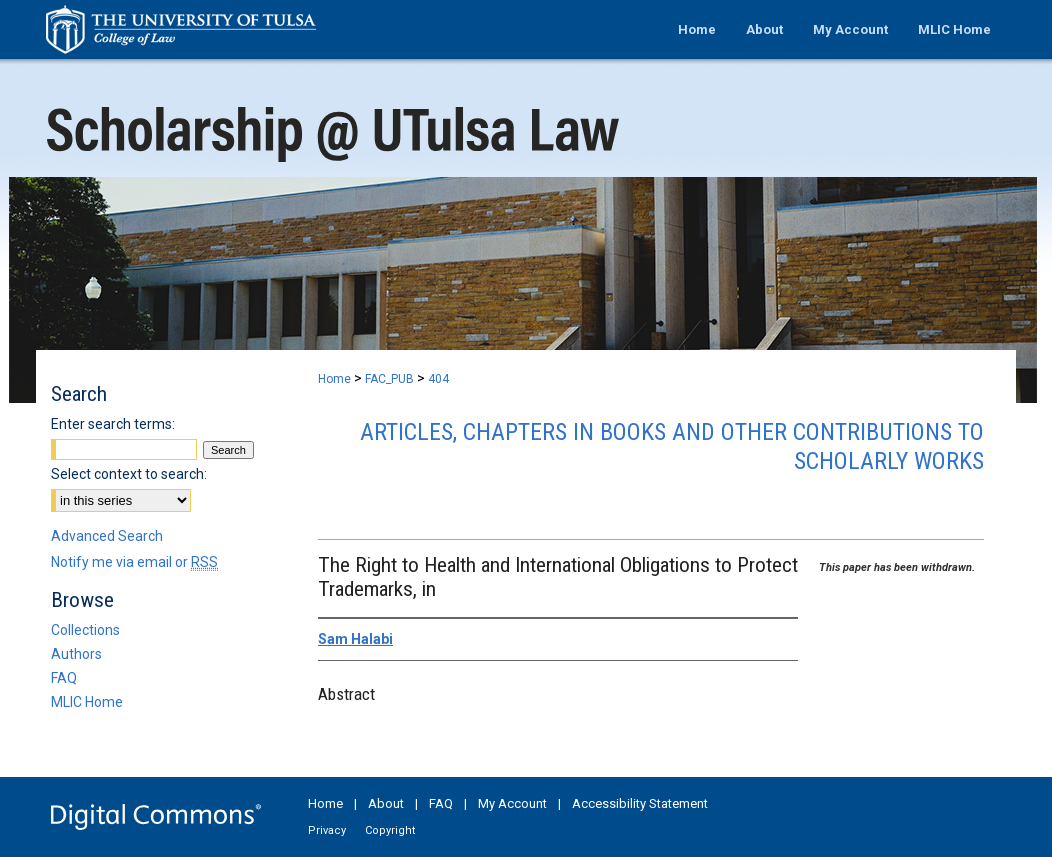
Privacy (327, 830)
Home (334, 379)
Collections (85, 630)
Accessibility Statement (640, 803)
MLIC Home (87, 702)
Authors (76, 654)
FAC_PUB (389, 379)
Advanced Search (107, 536)
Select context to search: (129, 474)
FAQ (64, 678)
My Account (512, 803)
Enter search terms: (113, 424)
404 (438, 379)
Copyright (390, 830)
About (386, 803)
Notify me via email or (134, 562)
